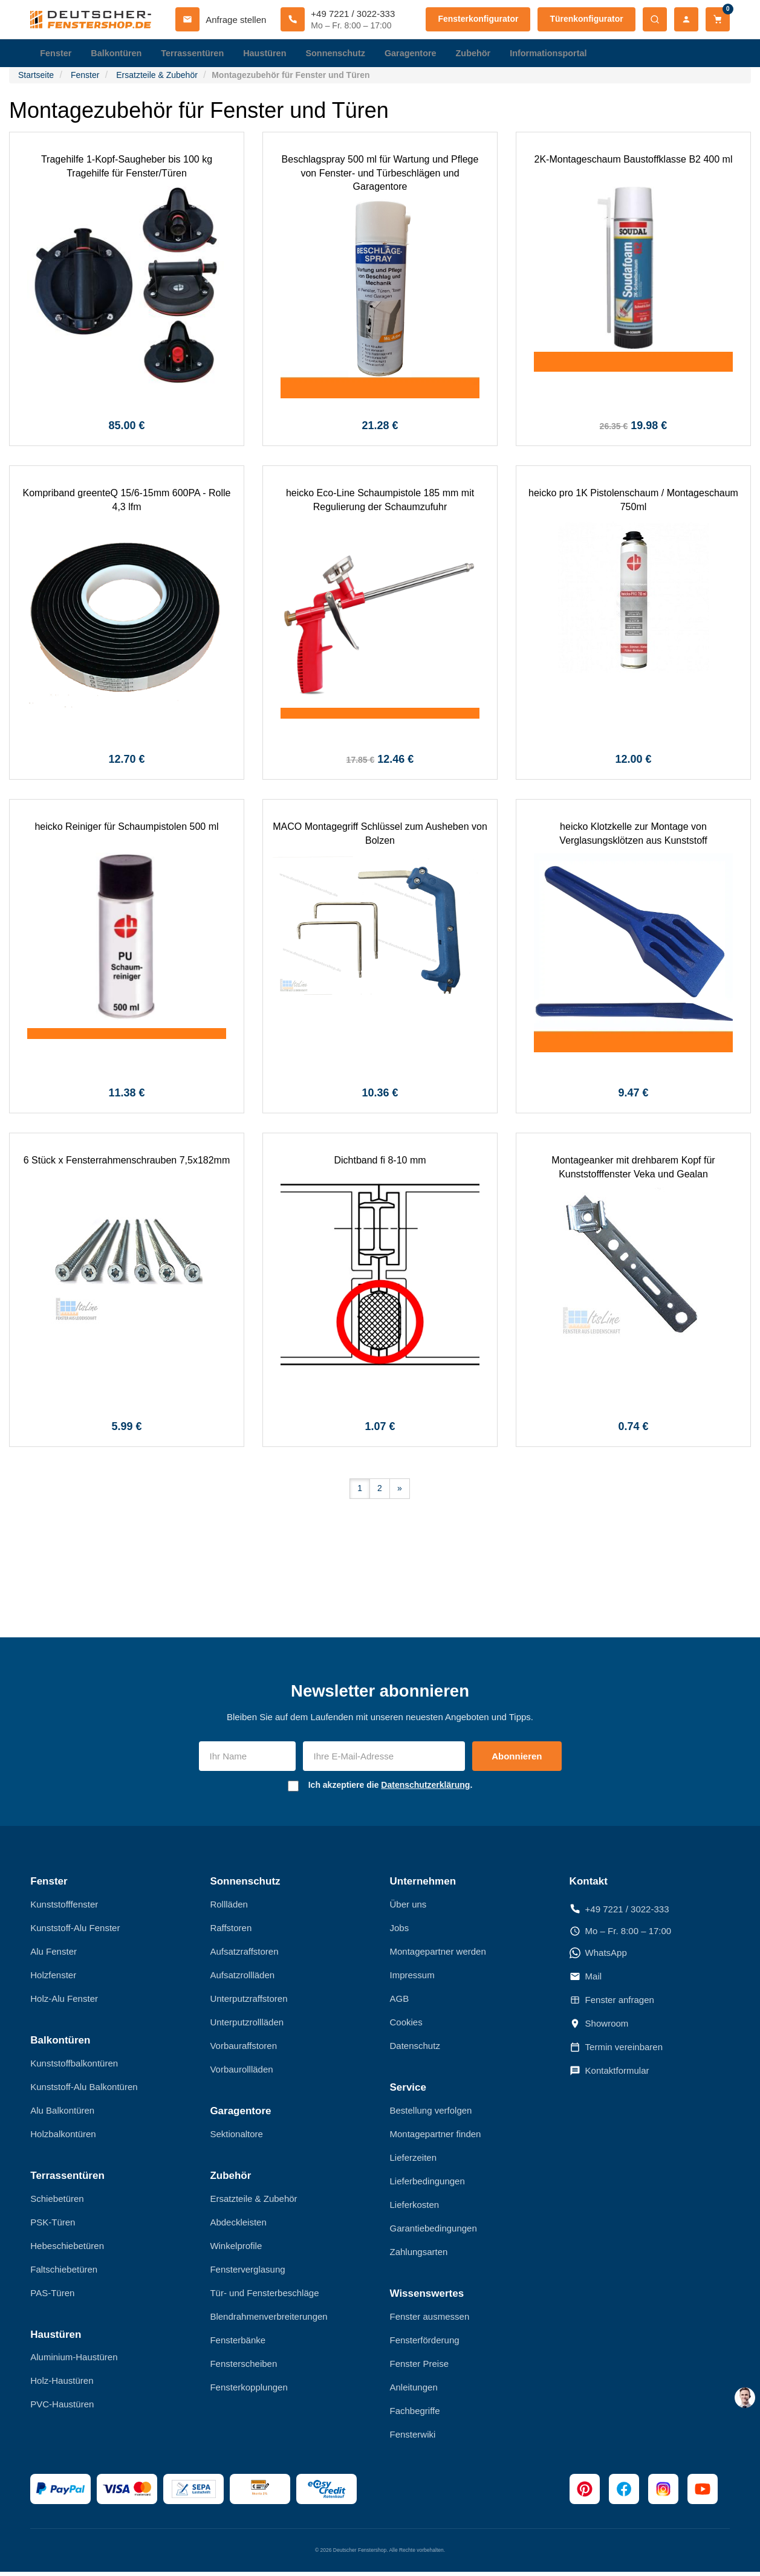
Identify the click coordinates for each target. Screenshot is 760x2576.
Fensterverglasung (247, 2273)
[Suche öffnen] (655, 19)
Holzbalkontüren (63, 2137)
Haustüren (271, 54)
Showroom (599, 2027)
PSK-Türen (52, 2226)
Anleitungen (414, 2391)
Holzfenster (53, 1978)
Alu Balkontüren (62, 2114)
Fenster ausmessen (430, 2320)
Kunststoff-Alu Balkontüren (83, 2090)
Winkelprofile (236, 2249)
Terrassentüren (197, 54)
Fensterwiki (413, 2438)
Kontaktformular (609, 2074)
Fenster (56, 54)
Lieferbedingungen (427, 2185)
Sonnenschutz (344, 54)
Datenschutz (415, 2049)
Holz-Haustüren (61, 2384)
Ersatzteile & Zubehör (253, 2202)
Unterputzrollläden (247, 2026)
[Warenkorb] (718, 19)
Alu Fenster (53, 1955)
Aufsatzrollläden (242, 1978)
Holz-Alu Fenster (64, 2002)
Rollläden (229, 1908)
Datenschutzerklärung (425, 1788)
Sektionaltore (236, 2137)
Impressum (412, 1978)
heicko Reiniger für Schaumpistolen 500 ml (126, 830)
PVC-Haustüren (62, 2408)
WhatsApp (598, 1956)
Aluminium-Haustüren (73, 2360)
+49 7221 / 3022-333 (619, 1913)
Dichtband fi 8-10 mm (380, 1164)
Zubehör (486, 54)
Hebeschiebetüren (67, 2249)
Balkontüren (118, 54)
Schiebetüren (56, 2202)
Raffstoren (231, 1931)
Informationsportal (564, 54)
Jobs (399, 1931)
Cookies (406, 2026)
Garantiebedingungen (433, 2232)
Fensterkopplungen (248, 2391)
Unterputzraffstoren (248, 2002)
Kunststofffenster (64, 1908)
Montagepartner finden (435, 2137)
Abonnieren (517, 1760)
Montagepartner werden (438, 1955)
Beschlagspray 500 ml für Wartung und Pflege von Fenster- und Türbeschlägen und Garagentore (380, 176)
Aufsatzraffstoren (244, 1955)
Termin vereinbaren (616, 2050)
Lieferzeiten (413, 2161)
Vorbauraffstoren (243, 2049)
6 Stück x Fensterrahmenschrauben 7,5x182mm (127, 1164)
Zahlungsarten (419, 2255)
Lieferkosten (415, 2208)
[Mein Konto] (686, 19)
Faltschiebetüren (63, 2273)
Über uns (408, 1908)
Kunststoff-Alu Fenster (75, 1931)
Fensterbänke (237, 2343)
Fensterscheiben (243, 2367)
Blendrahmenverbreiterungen (268, 2320)
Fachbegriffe (415, 2414)
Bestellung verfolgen (431, 2114)
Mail (586, 1980)
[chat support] (745, 2398)
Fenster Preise (419, 2367)
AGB (399, 2002)
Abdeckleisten (238, 2226)
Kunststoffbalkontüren (74, 2067)
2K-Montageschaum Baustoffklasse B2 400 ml (633, 163)
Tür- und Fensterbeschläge (264, 2296)
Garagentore (422, 54)
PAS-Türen (52, 2296)
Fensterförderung (425, 2343)
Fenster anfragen (612, 2003)
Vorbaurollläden (241, 2073)
